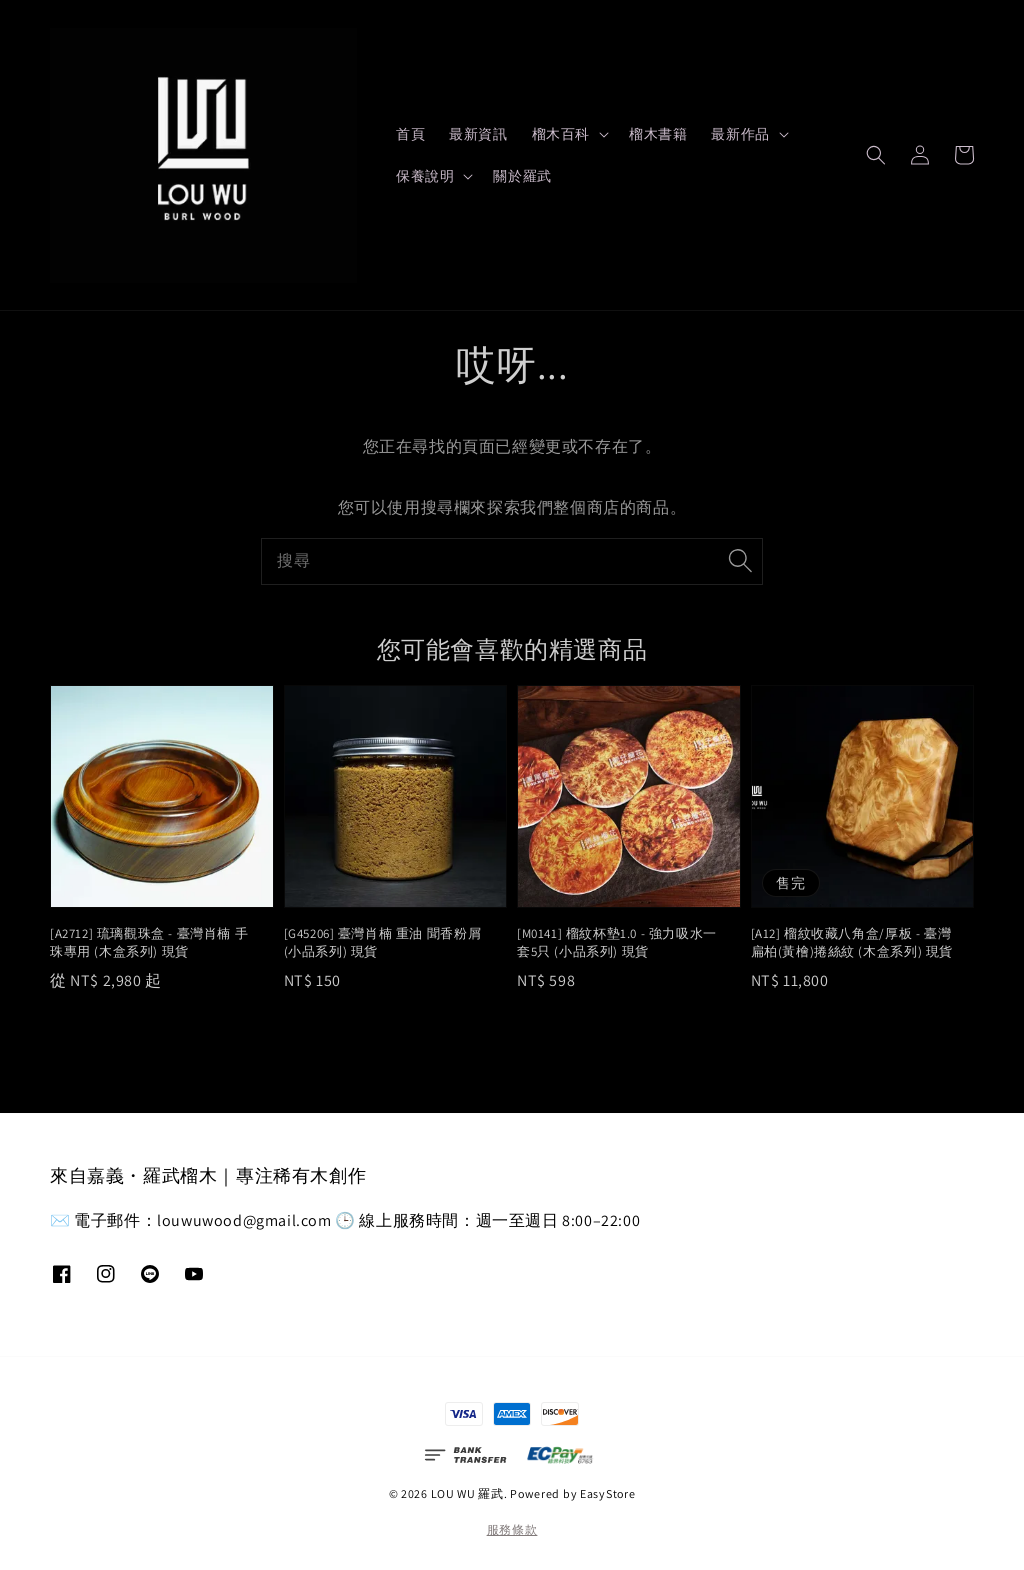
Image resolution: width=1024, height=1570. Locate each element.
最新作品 (740, 134)
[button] (876, 155)
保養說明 (425, 176)
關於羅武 (522, 176)
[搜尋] (740, 561)
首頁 (410, 134)
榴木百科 (561, 134)
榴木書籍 (658, 134)
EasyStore (607, 1493)
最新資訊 (478, 134)
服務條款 (512, 1529)
